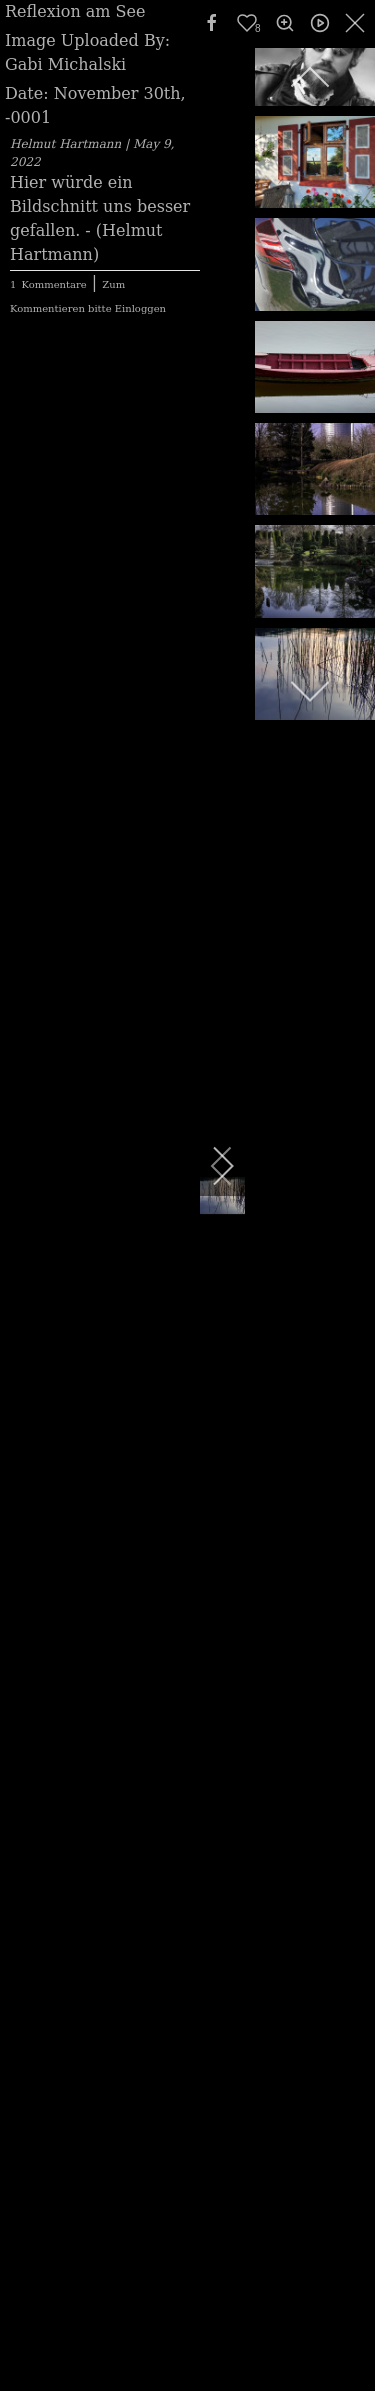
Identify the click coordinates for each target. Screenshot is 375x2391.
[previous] (310, 78)
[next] (210, 1166)
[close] (357, 23)
